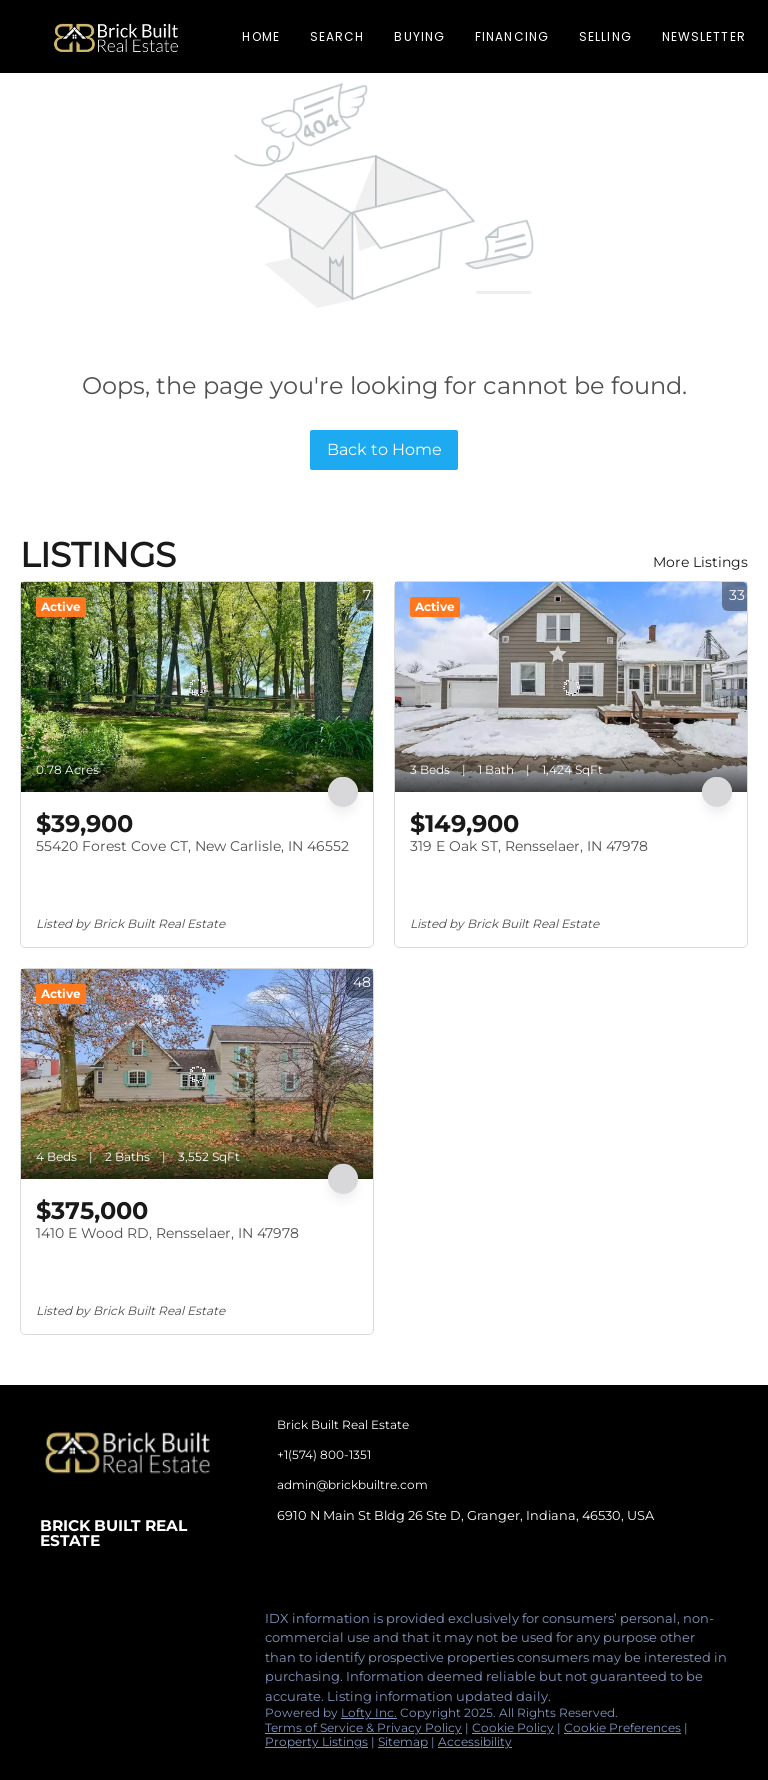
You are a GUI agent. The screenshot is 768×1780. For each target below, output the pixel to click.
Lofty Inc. (369, 1712)
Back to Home (384, 449)
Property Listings (316, 1741)
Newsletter (704, 36)
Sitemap (403, 1741)
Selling (605, 36)
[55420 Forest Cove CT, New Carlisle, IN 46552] (197, 687)
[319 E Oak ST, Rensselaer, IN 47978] (571, 687)
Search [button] (337, 36)
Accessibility (475, 1741)
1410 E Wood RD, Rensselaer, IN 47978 (167, 1233)
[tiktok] (175, 1624)
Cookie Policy (513, 1727)
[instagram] (135, 1624)
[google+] (215, 1624)
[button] (116, 36)
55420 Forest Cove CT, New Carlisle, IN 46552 (192, 846)
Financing (512, 36)
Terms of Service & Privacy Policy (363, 1727)
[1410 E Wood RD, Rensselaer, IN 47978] (197, 1074)
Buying (419, 36)
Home (260, 36)
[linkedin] (95, 1624)
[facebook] (55, 1624)
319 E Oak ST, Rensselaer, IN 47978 (529, 846)
